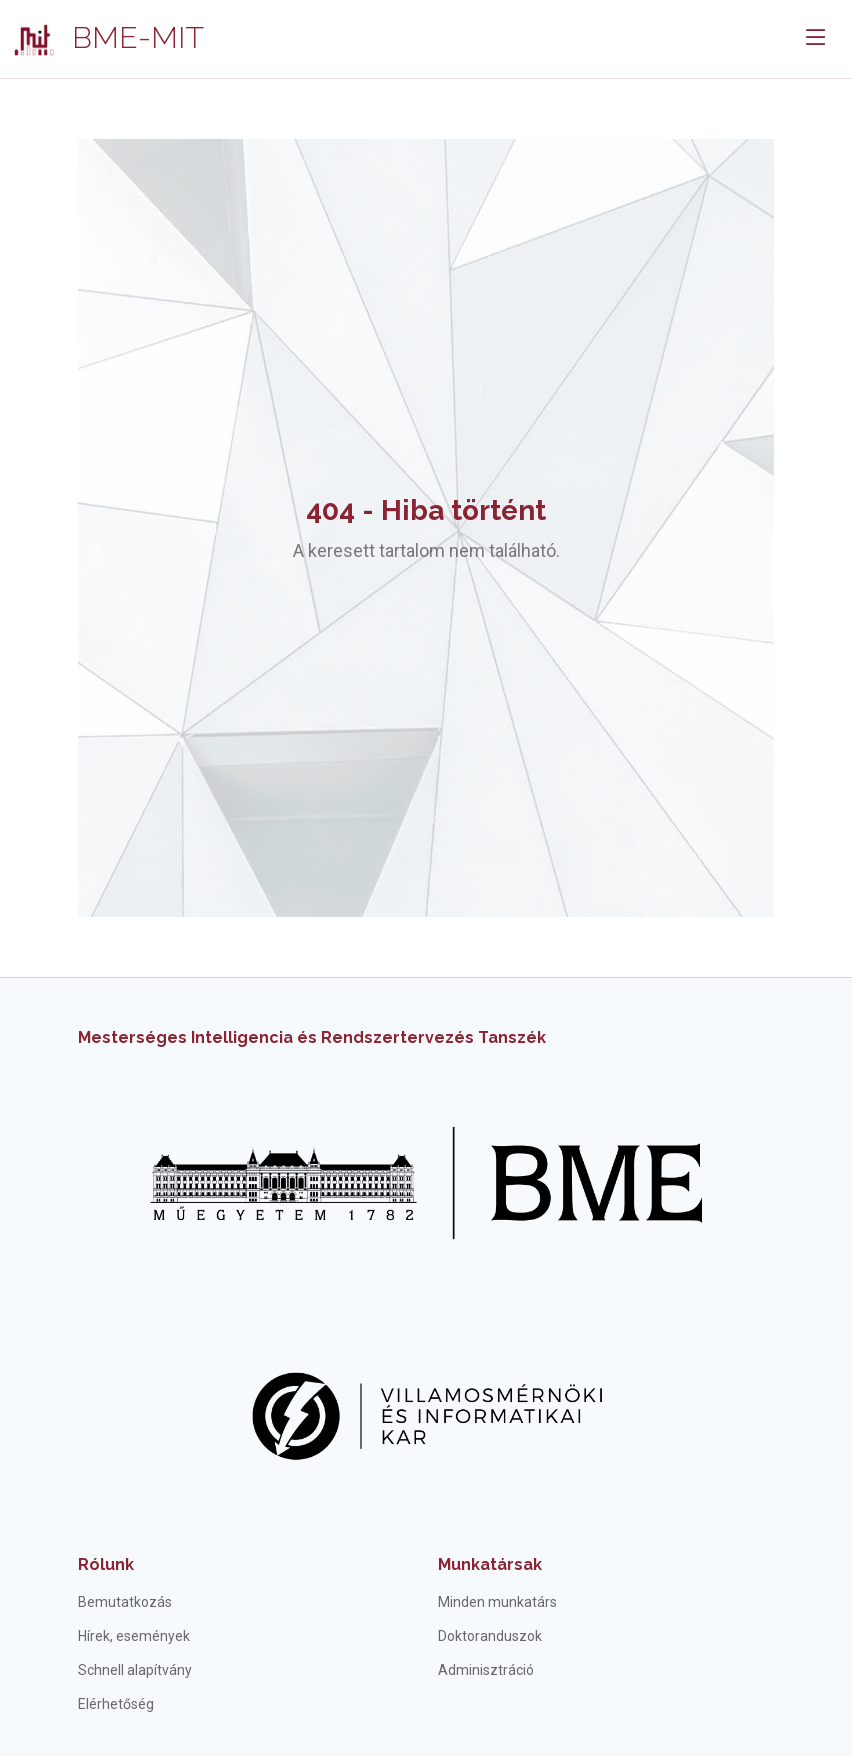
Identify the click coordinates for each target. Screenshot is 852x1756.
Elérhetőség (116, 1704)
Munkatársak (490, 1564)
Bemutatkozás (125, 1602)
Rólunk (106, 1564)
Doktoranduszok (490, 1636)
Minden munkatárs (497, 1602)
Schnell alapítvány (135, 1670)
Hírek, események (134, 1636)
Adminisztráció (486, 1670)
